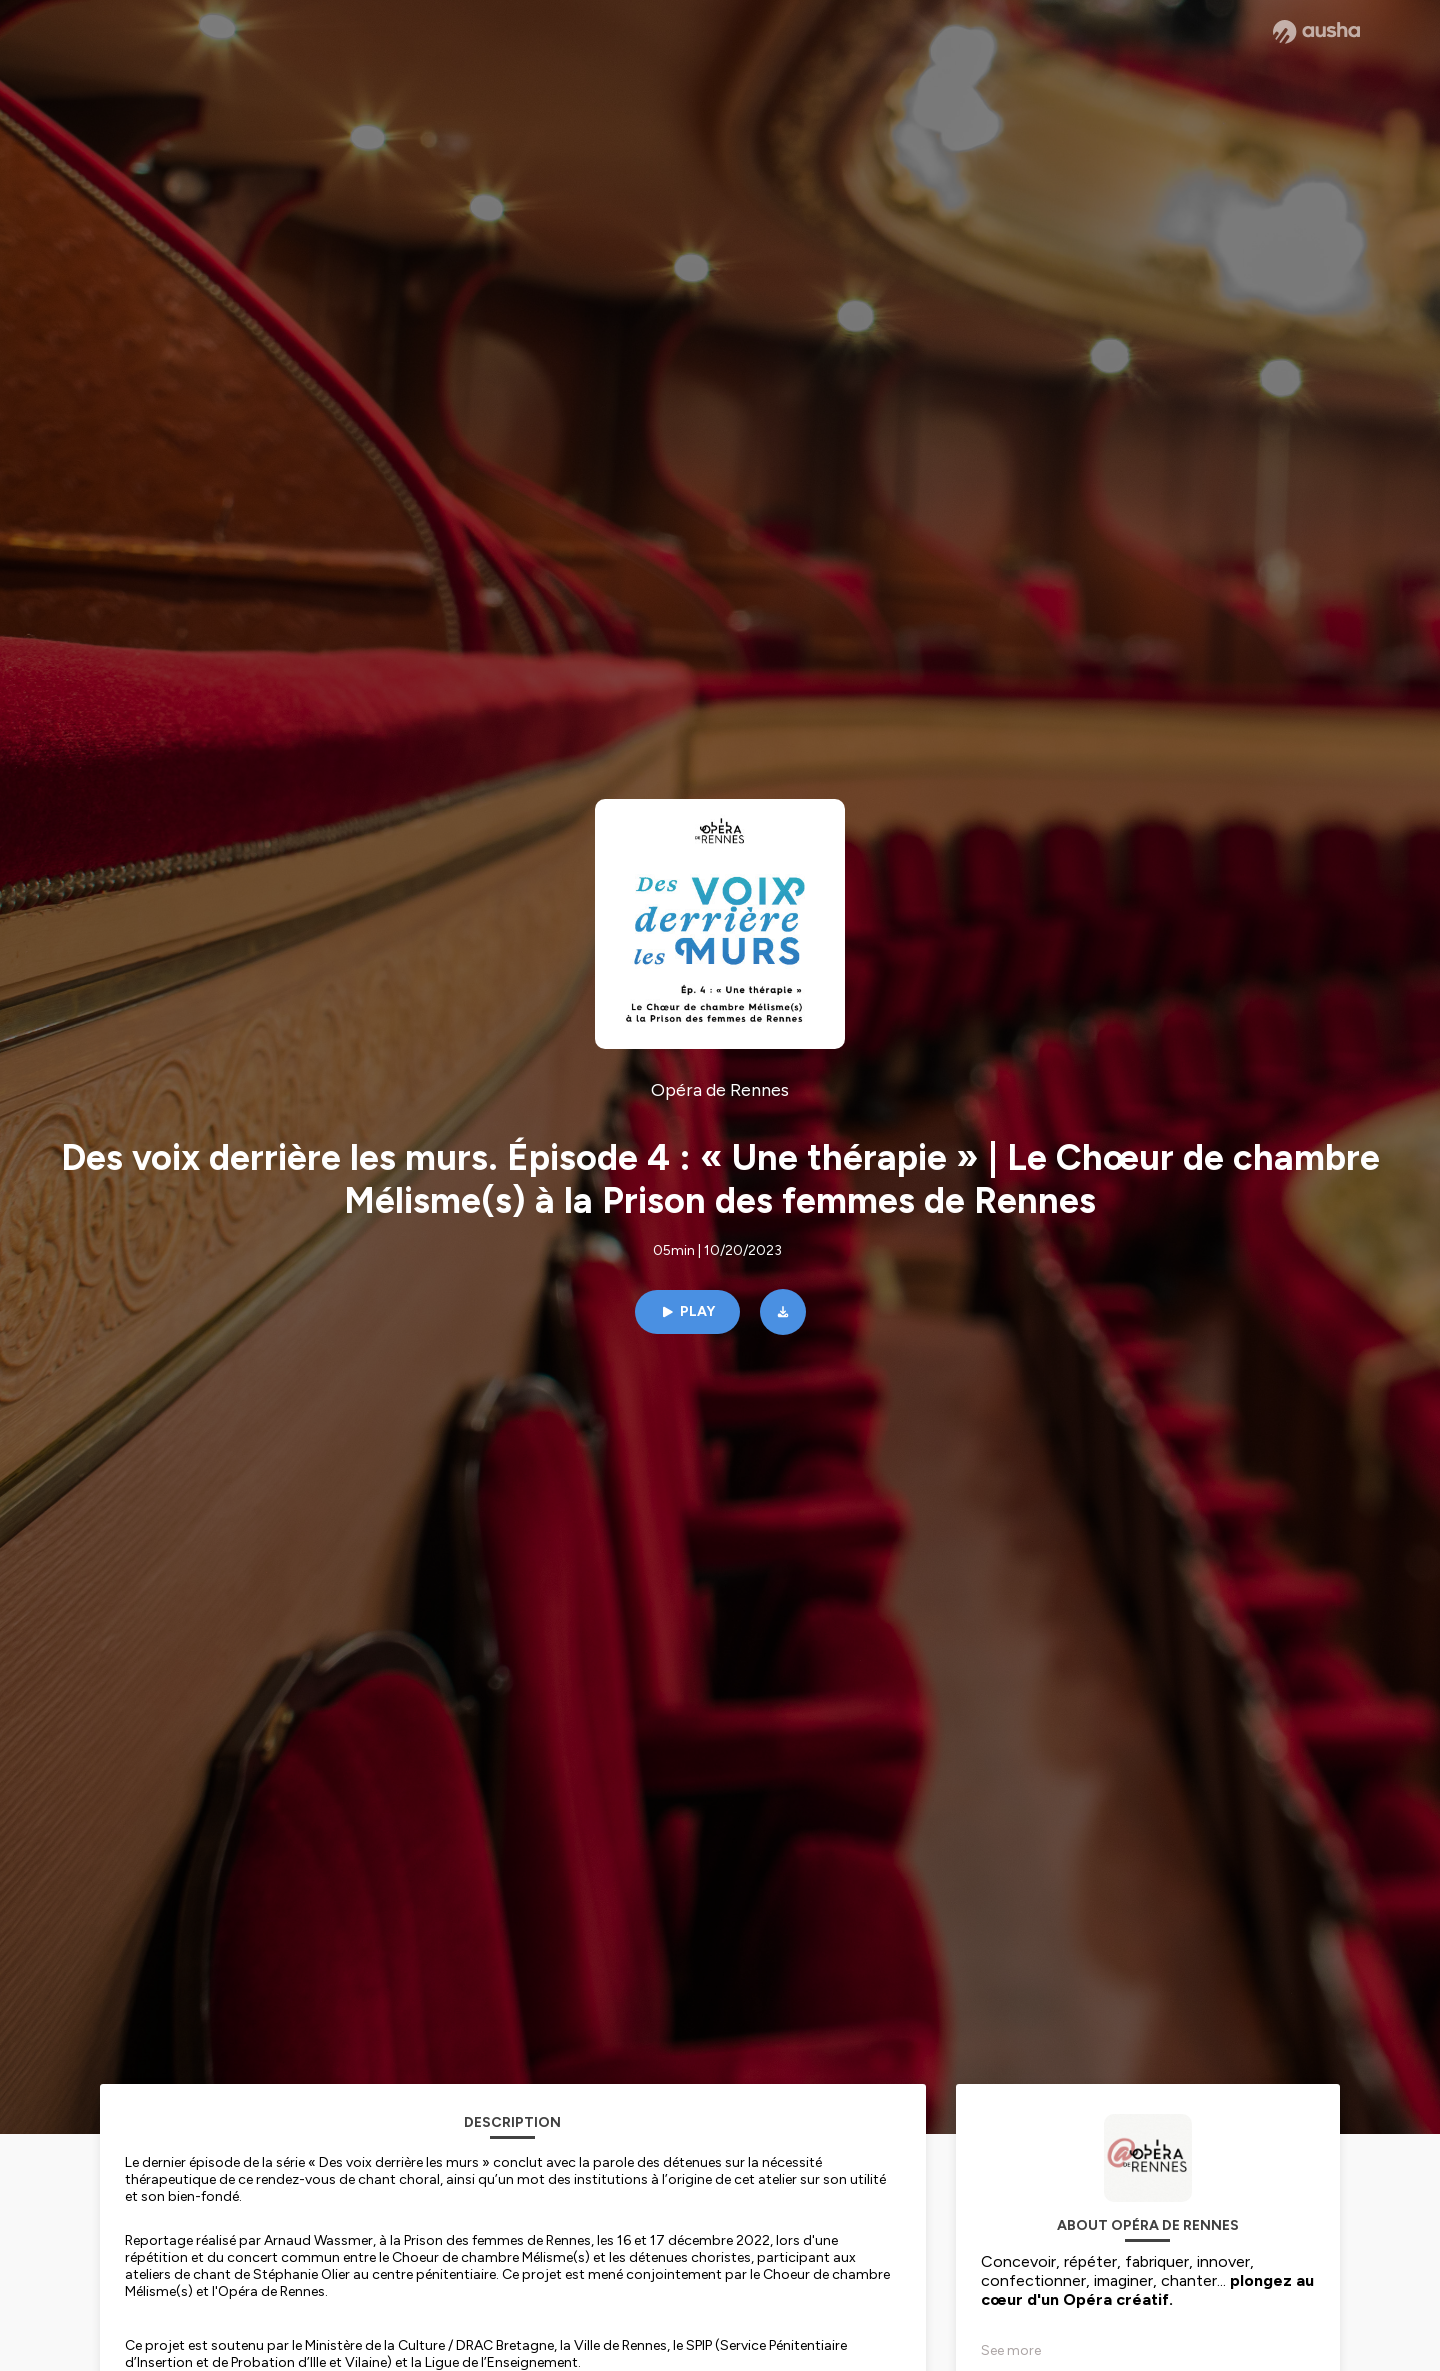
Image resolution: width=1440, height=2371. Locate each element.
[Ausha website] (1316, 32)
